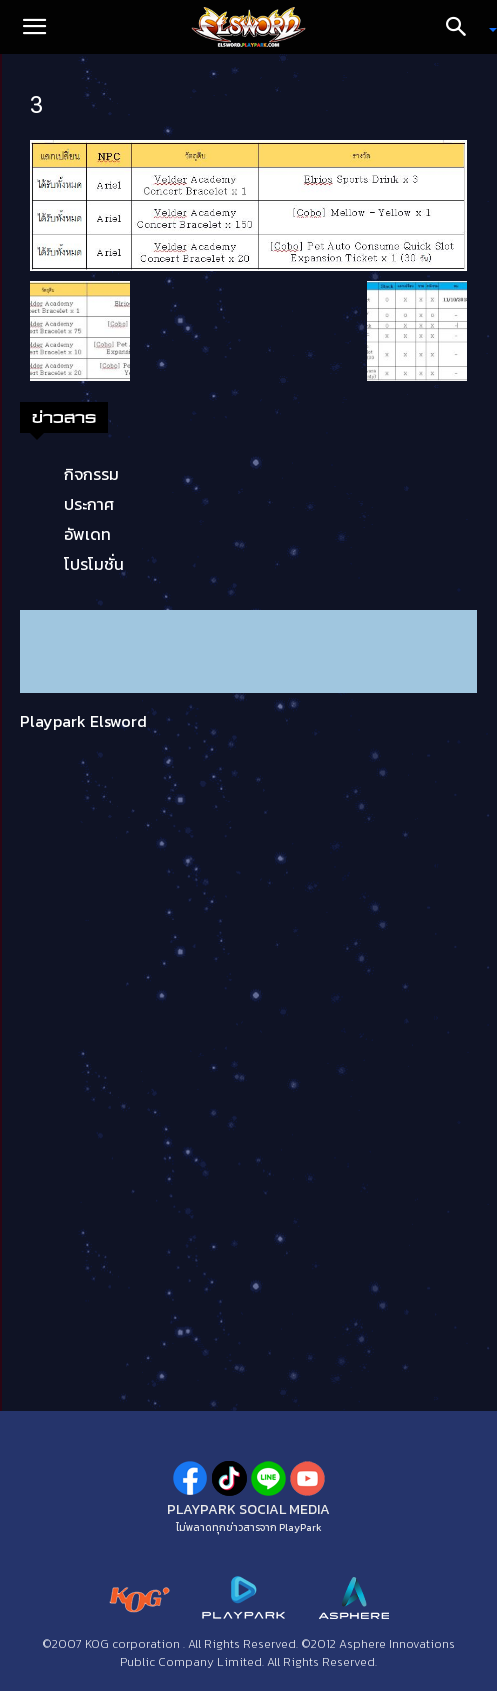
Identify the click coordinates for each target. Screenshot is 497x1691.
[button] (34, 27)
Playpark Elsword (83, 721)
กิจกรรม (91, 474)
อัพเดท (87, 534)
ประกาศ (89, 504)
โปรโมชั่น (94, 564)
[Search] (463, 27)
